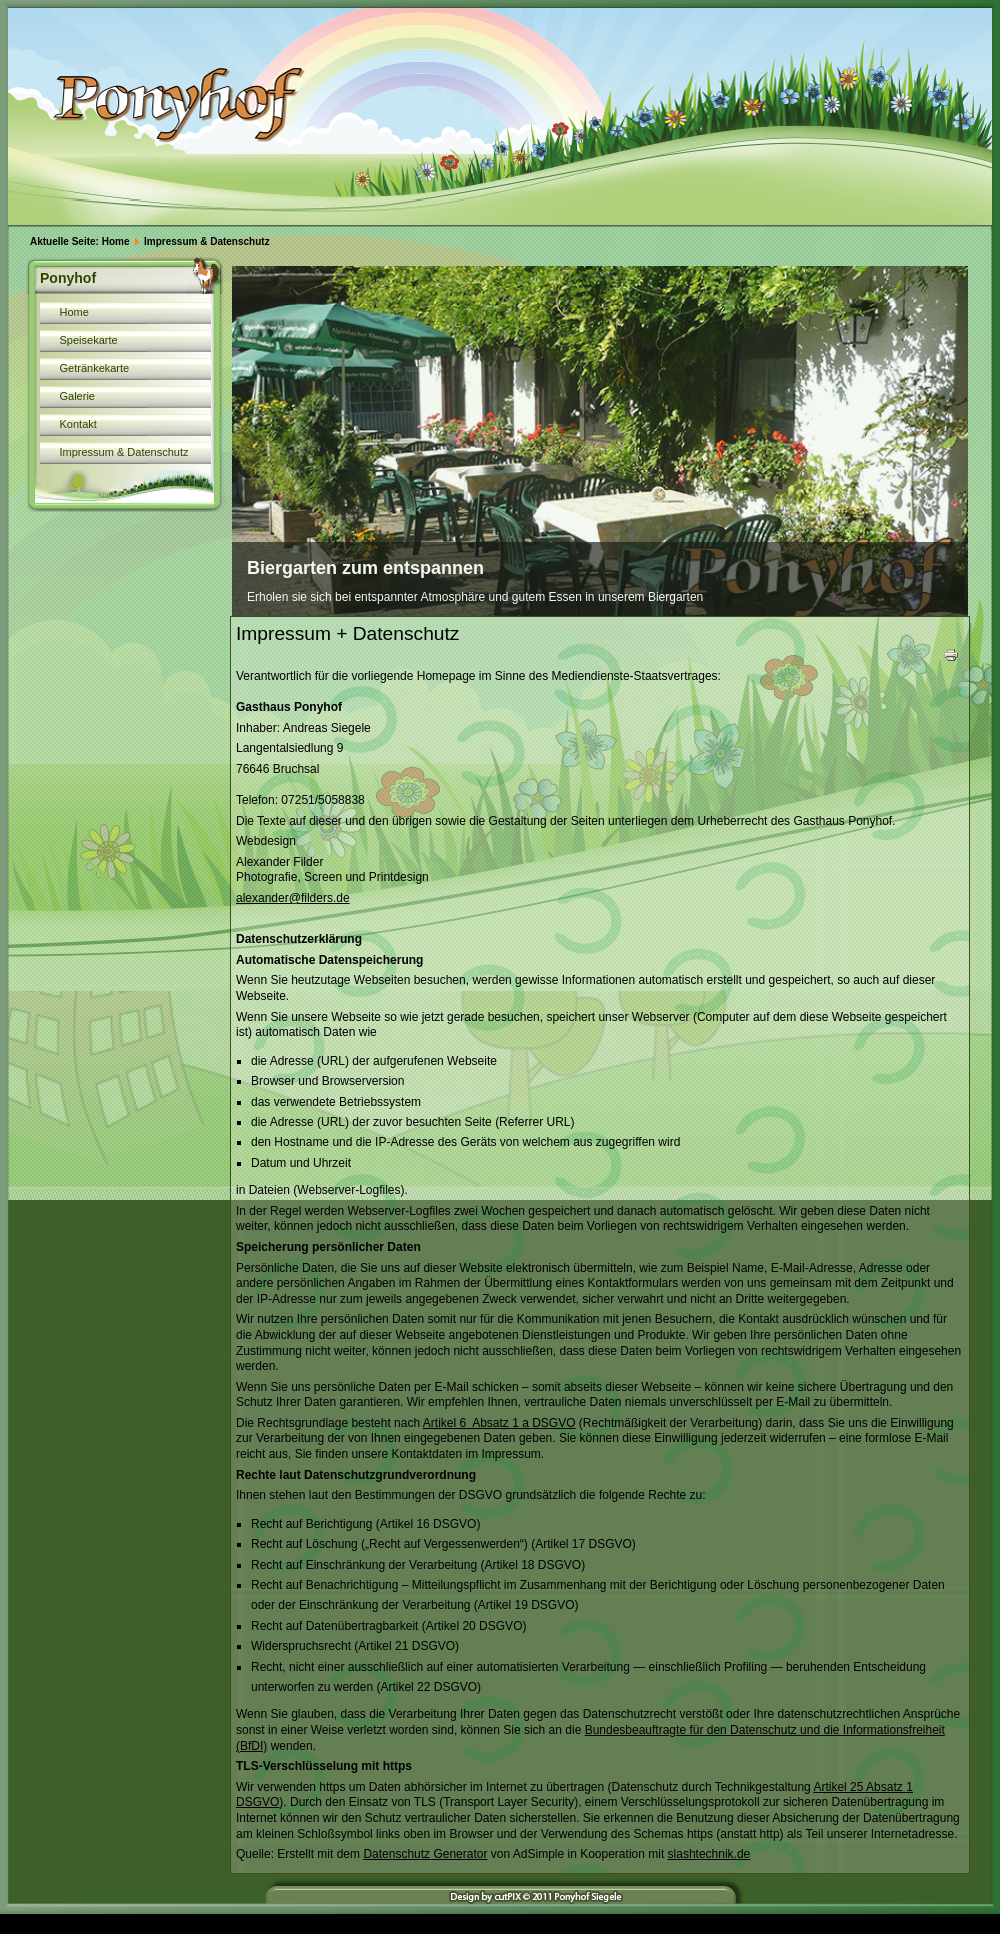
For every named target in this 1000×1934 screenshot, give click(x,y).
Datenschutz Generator (425, 1854)
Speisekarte (89, 340)
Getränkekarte (95, 368)
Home (116, 241)
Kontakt (78, 424)
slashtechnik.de (709, 1854)
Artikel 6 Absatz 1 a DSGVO (499, 1423)
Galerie (77, 396)
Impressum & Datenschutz (124, 452)
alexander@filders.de (293, 898)
